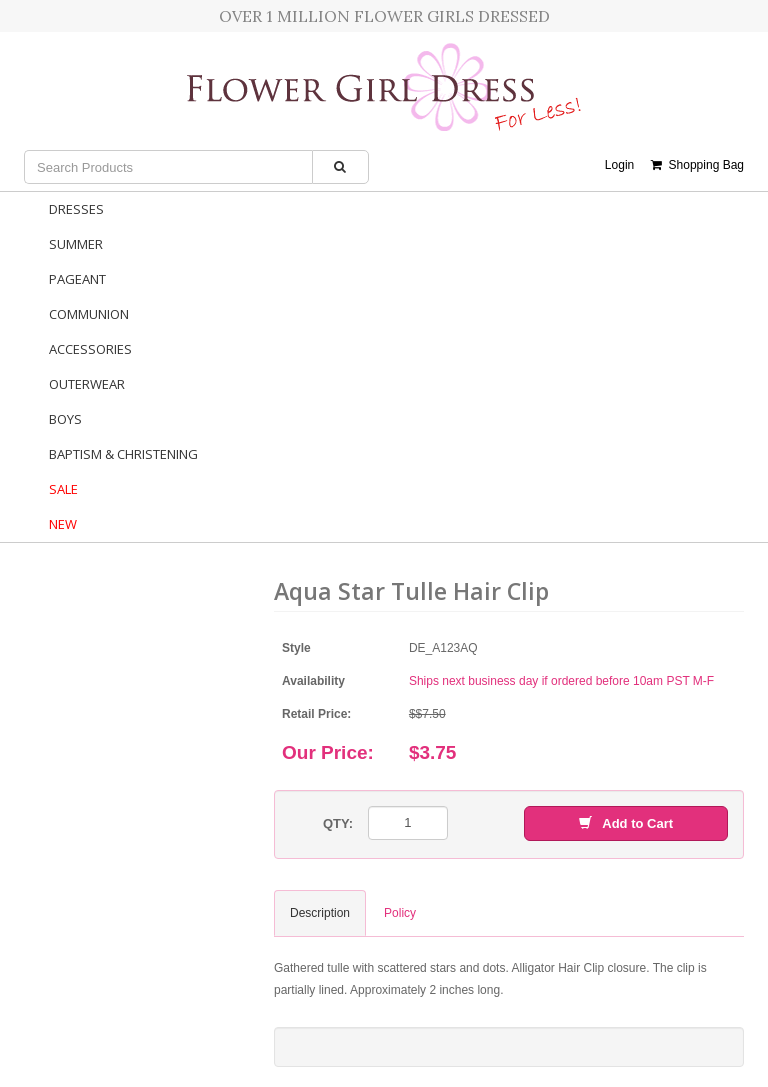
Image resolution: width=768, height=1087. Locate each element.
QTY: (338, 823)
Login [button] (619, 165)
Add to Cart (626, 823)
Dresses (76, 209)
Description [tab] (320, 913)
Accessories (90, 349)
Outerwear (87, 384)
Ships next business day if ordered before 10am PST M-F (561, 681)
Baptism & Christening (123, 454)
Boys (65, 419)
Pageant (77, 279)
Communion (89, 314)
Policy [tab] (400, 913)
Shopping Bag (697, 165)
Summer (76, 244)
